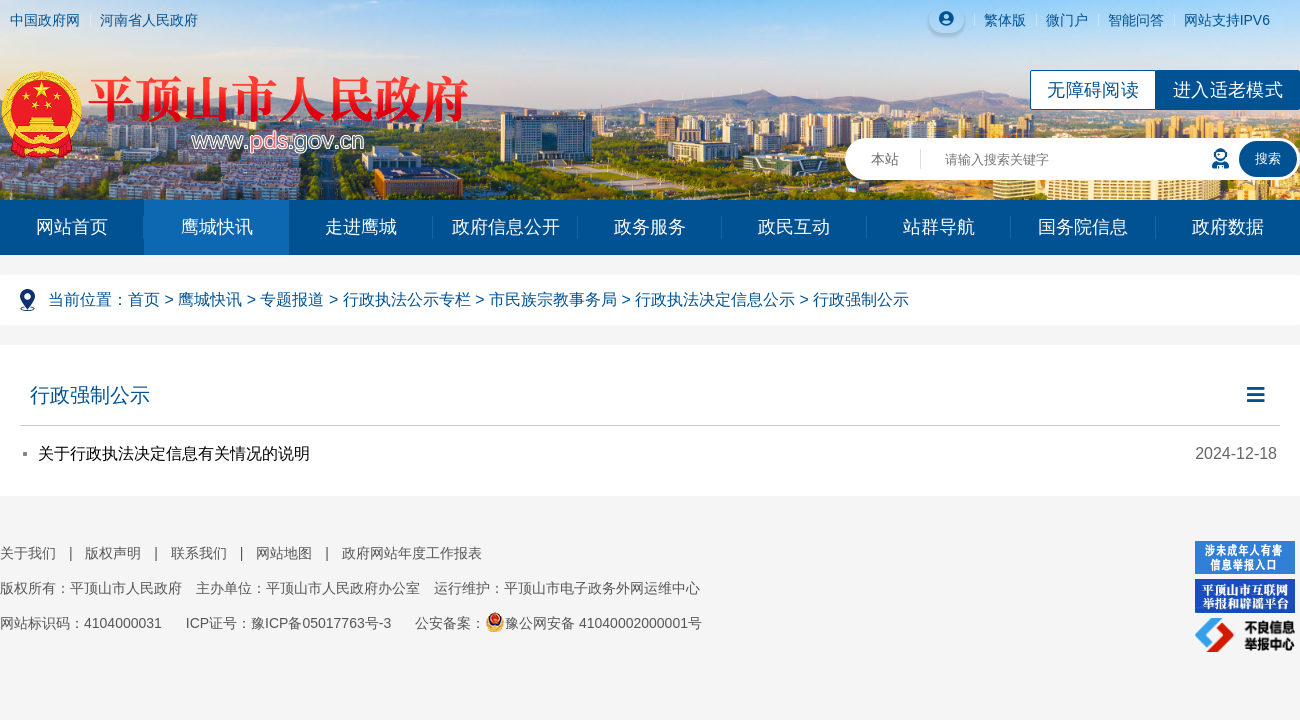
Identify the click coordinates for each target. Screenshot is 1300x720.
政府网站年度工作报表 (412, 553)
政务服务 (650, 227)
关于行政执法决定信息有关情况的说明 (174, 453)
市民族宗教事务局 (553, 299)
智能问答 (1136, 20)
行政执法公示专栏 (407, 299)
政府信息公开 (506, 227)
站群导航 (939, 227)
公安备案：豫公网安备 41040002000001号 (558, 623)
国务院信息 (1083, 227)
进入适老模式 (1228, 90)
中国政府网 (45, 20)
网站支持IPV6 (1227, 20)
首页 (144, 299)
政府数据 (1228, 227)
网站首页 (72, 227)
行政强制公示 (861, 299)
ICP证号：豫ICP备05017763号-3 (288, 623)
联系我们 (199, 553)
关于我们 (28, 553)
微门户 (1067, 20)
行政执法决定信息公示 (715, 299)
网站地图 (284, 553)
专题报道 (292, 299)
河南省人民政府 (149, 20)
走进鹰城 (361, 227)
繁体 (998, 20)
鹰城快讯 (217, 227)
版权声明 (113, 553)
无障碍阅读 (1093, 90)
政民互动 (794, 227)
